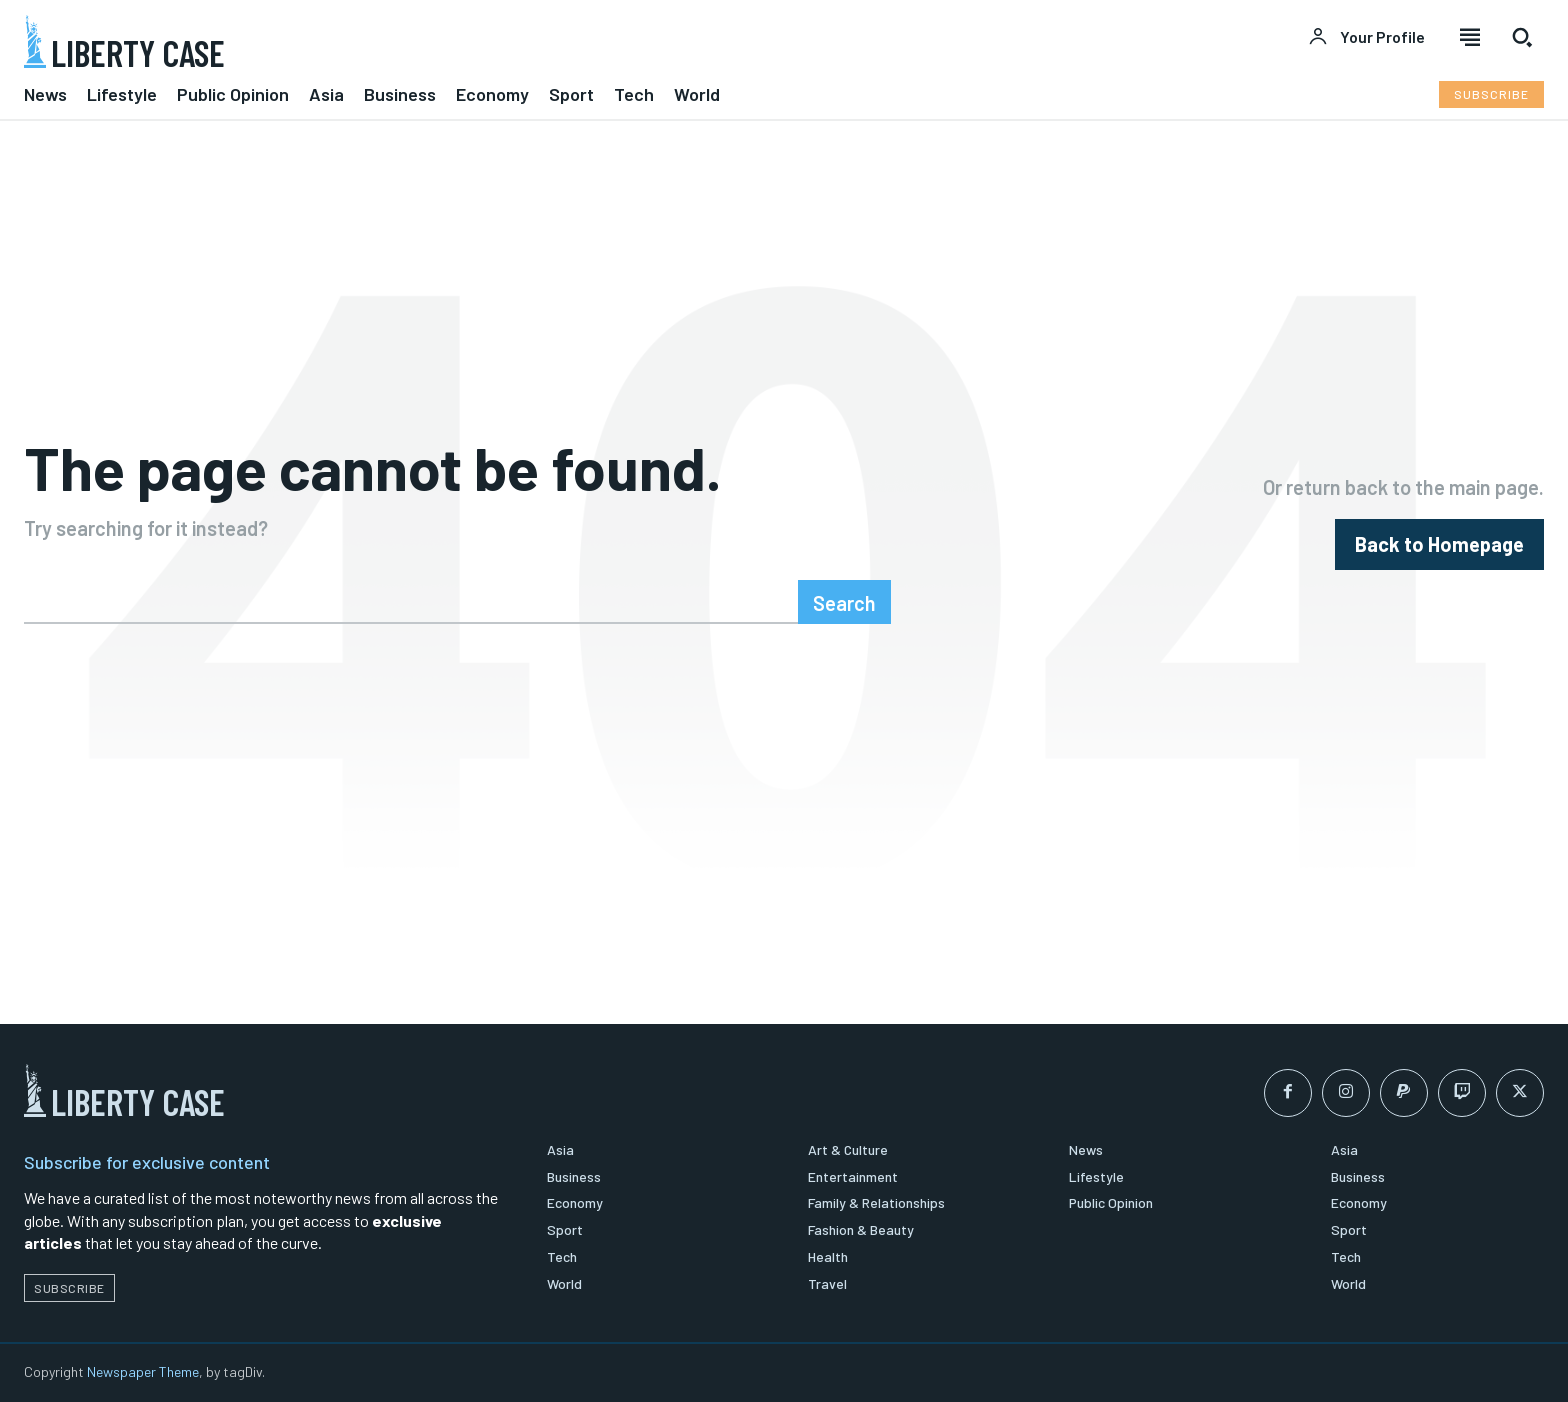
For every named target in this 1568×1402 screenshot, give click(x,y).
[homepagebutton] (1439, 544)
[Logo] (392, 41)
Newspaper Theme (143, 1371)
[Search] (844, 602)
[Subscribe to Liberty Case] (1491, 94)
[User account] (1366, 37)
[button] (1522, 37)
